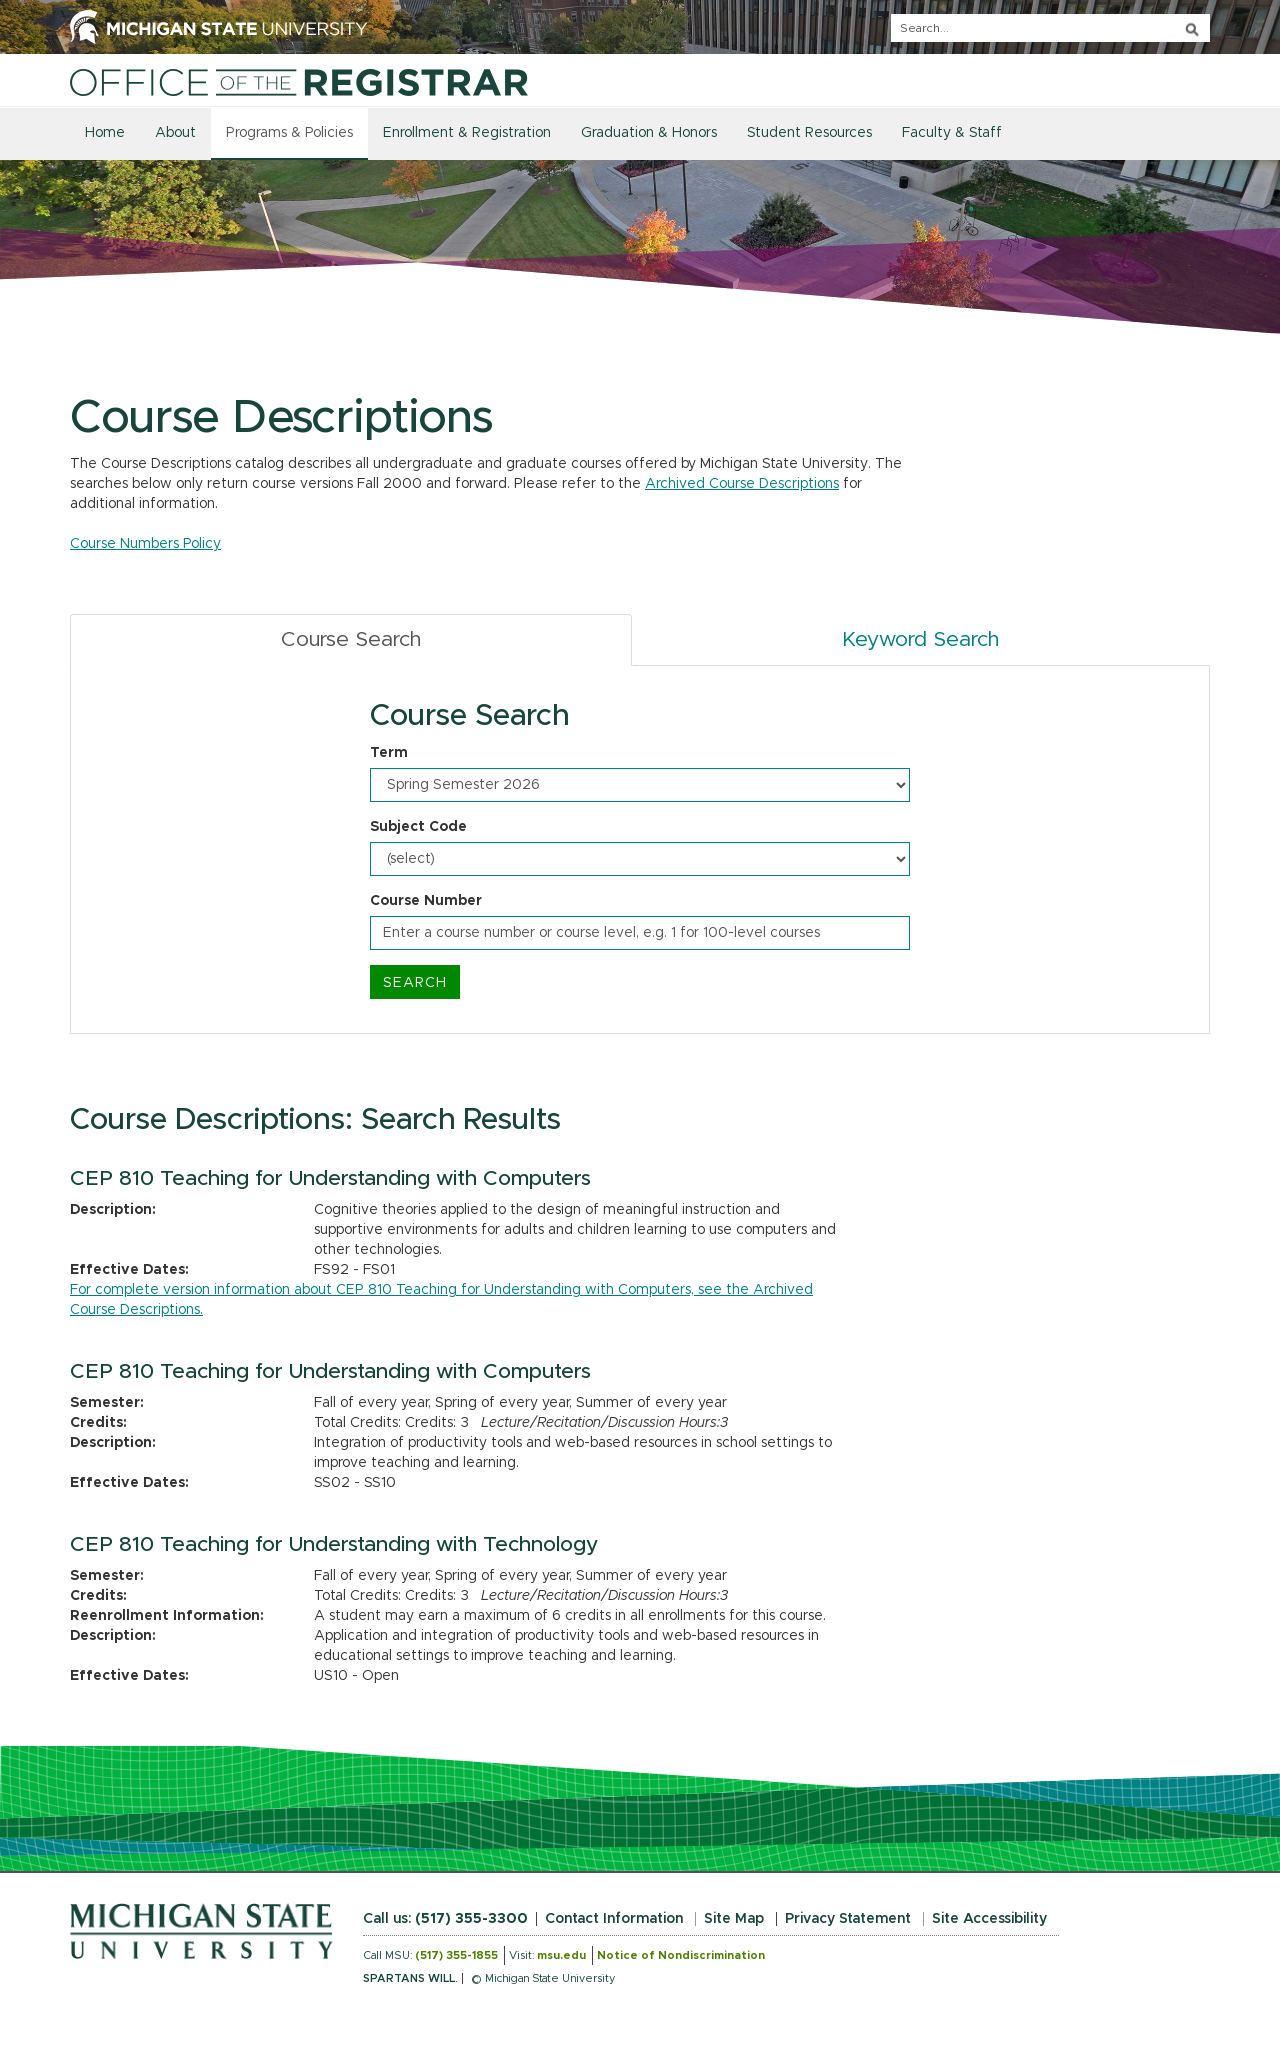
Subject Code (418, 827)
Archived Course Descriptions (742, 484)
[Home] (299, 82)
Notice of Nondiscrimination (681, 1955)
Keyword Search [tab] (920, 639)
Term (389, 753)
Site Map (734, 1919)
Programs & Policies (289, 133)
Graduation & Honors (649, 133)
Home (105, 133)
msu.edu (561, 1955)
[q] (1050, 28)
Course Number (426, 901)
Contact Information (614, 1919)
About (175, 133)
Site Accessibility (989, 1919)
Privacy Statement (848, 1919)
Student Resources (809, 133)
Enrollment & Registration (467, 133)
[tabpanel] (640, 850)
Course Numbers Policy (145, 544)
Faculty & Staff (952, 133)
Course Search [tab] (351, 639)
